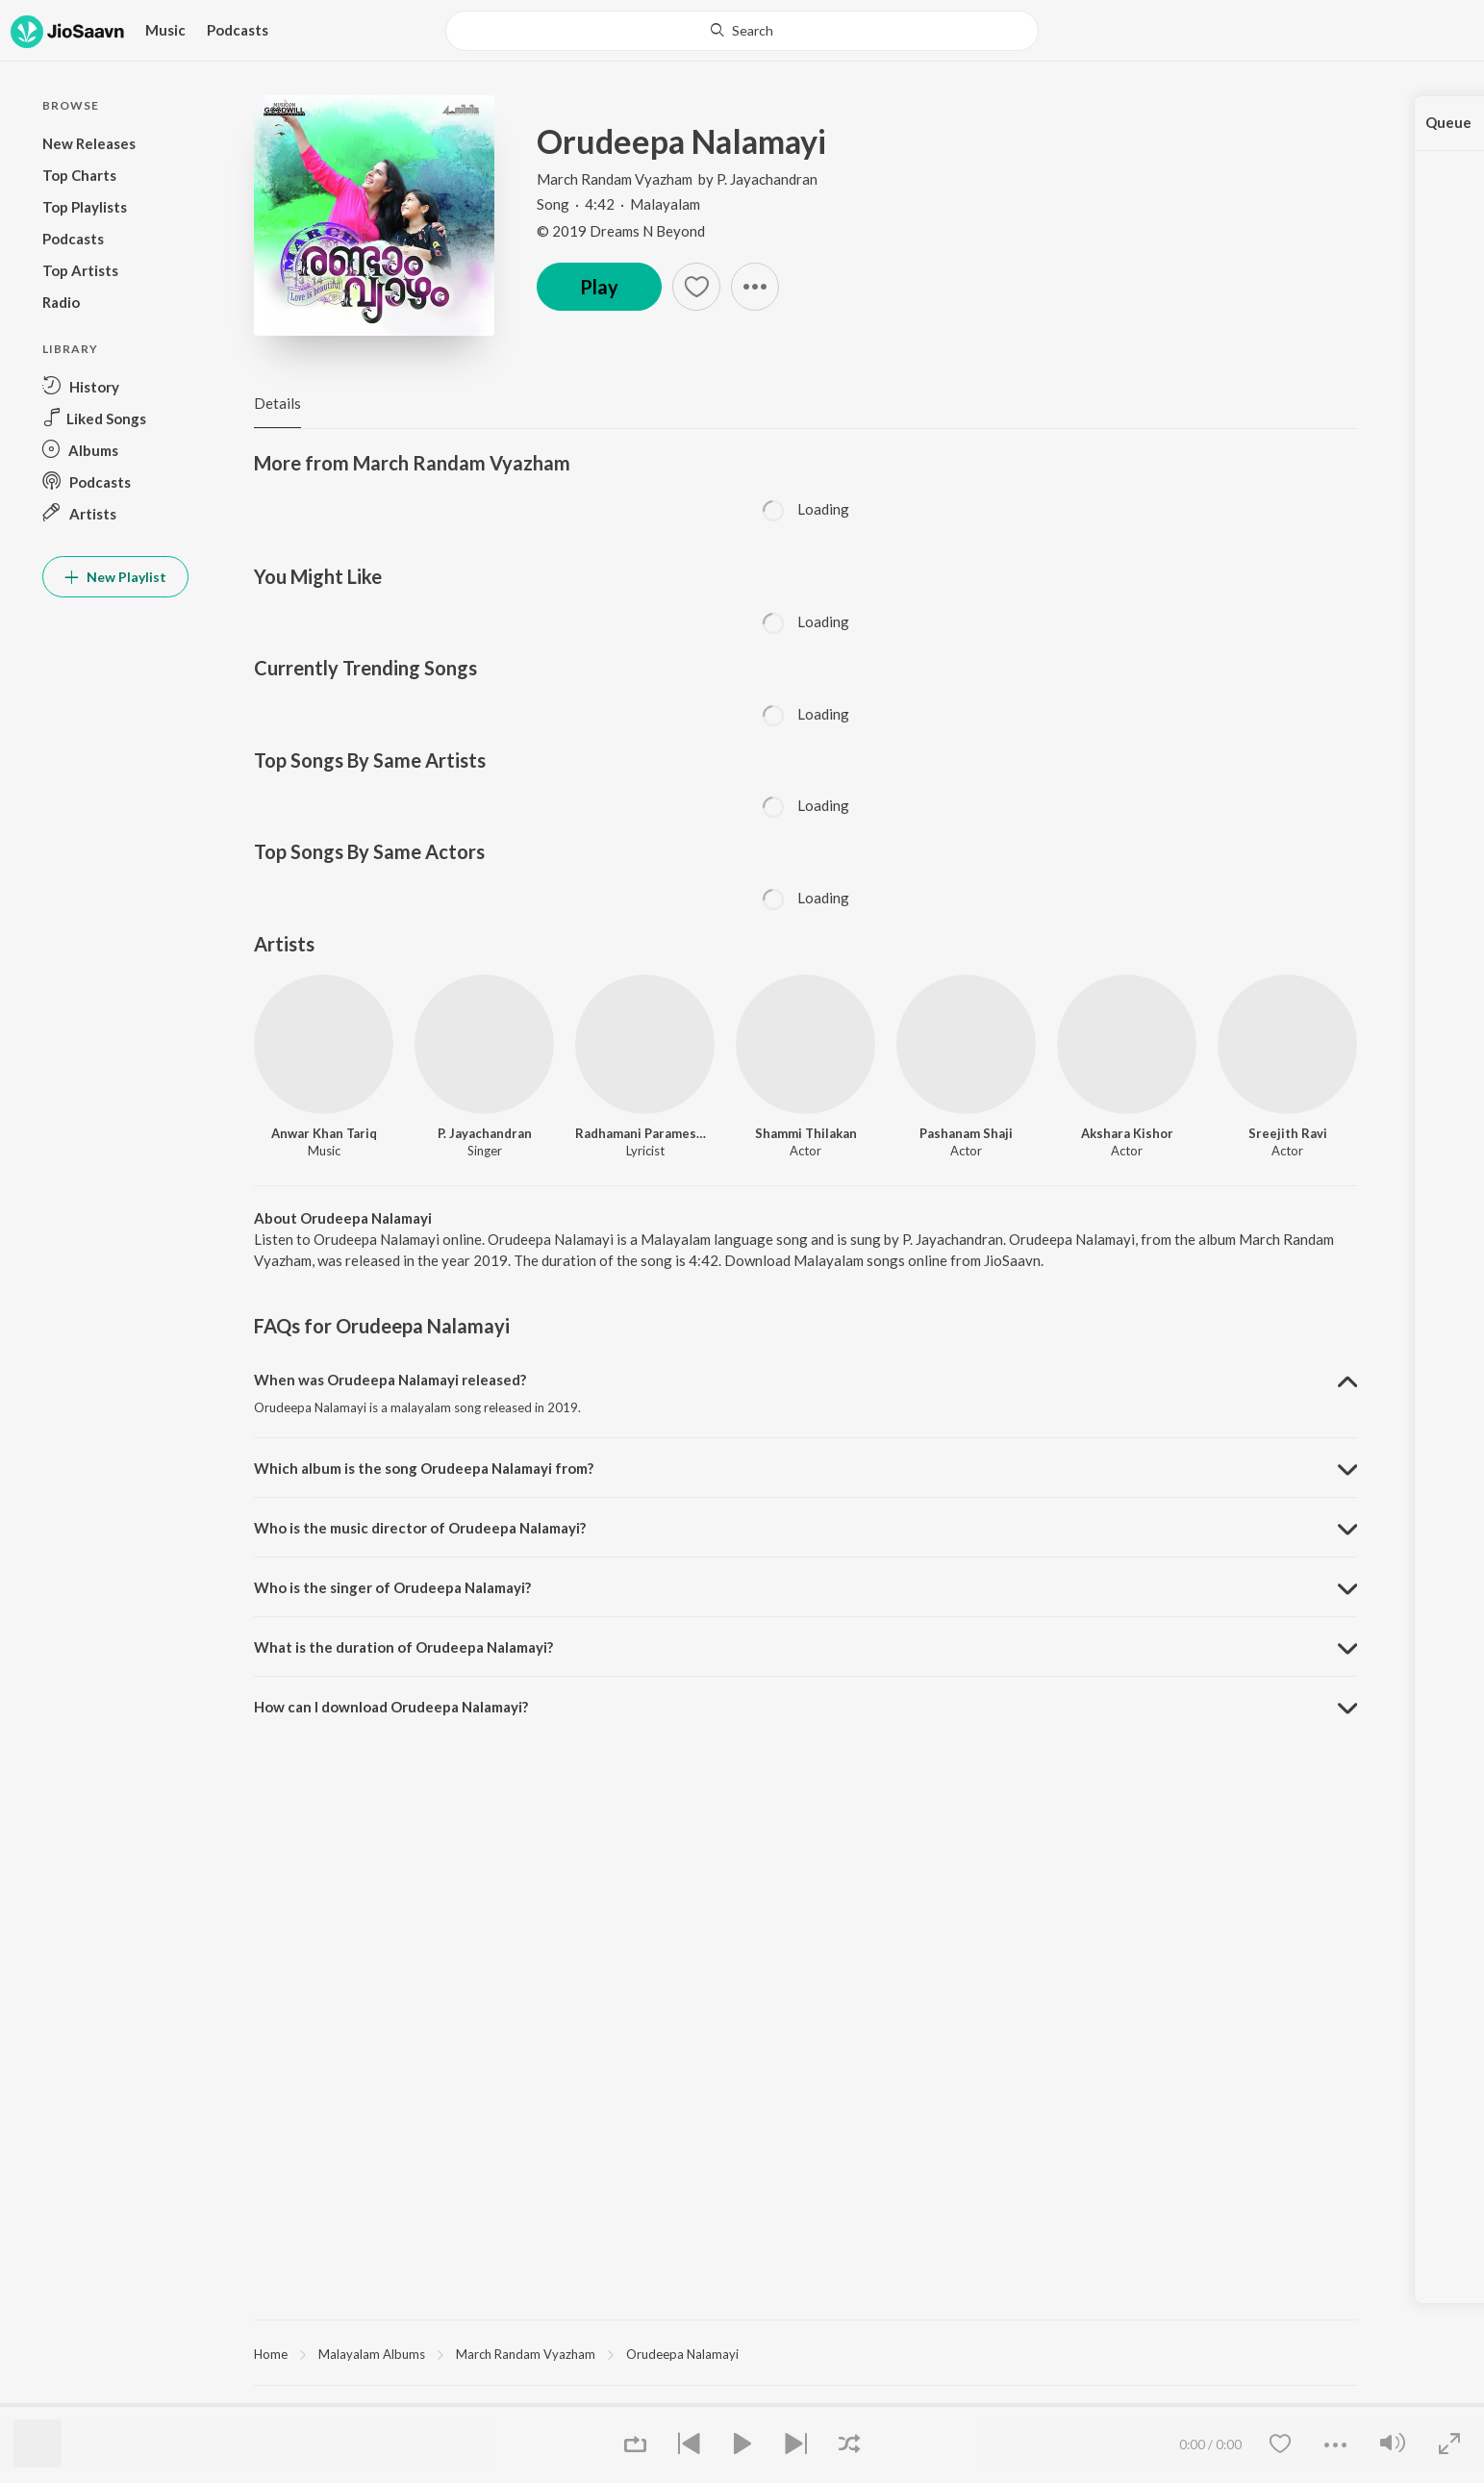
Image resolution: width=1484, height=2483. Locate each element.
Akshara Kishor (1127, 1133)
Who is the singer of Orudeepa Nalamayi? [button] (392, 1587)
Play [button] (599, 286)
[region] (805, 2353)
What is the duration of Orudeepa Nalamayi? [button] (403, 1647)
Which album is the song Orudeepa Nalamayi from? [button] (423, 1468)
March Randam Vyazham (616, 179)
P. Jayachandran (767, 179)
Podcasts (237, 29)
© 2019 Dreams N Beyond (621, 231)
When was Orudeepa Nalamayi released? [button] (390, 1379)
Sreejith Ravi (1287, 1133)
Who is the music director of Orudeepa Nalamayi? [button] (420, 1527)
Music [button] (165, 29)
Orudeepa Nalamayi (682, 2354)
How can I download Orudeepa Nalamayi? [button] (391, 1706)
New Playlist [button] (115, 577)
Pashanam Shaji (966, 1133)
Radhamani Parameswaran (645, 1133)
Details (277, 403)
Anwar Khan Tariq (324, 1133)
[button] (115, 386)
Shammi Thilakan (806, 1133)
